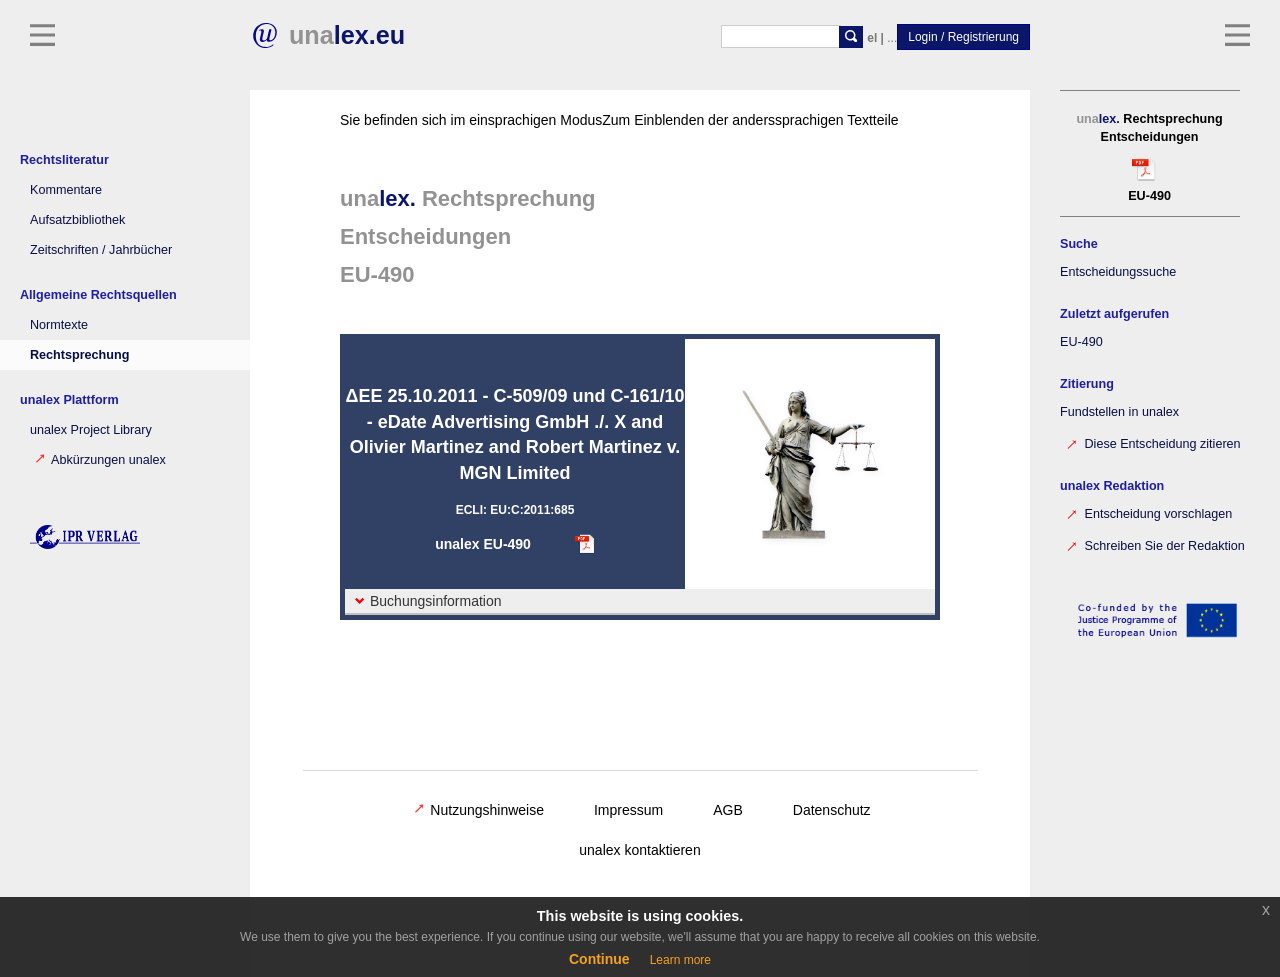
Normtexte (59, 325)
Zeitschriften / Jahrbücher (101, 250)
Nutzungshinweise (479, 810)
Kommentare (66, 190)
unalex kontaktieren (639, 850)
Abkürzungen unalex (100, 460)
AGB (728, 810)
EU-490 (1081, 342)
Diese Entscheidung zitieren (1153, 442)
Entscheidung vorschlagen (1148, 512)
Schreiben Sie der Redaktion (1155, 544)
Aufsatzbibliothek (77, 220)
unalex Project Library (91, 430)
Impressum (628, 810)
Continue (599, 959)
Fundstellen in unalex (1119, 412)
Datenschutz (832, 810)
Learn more (680, 960)
